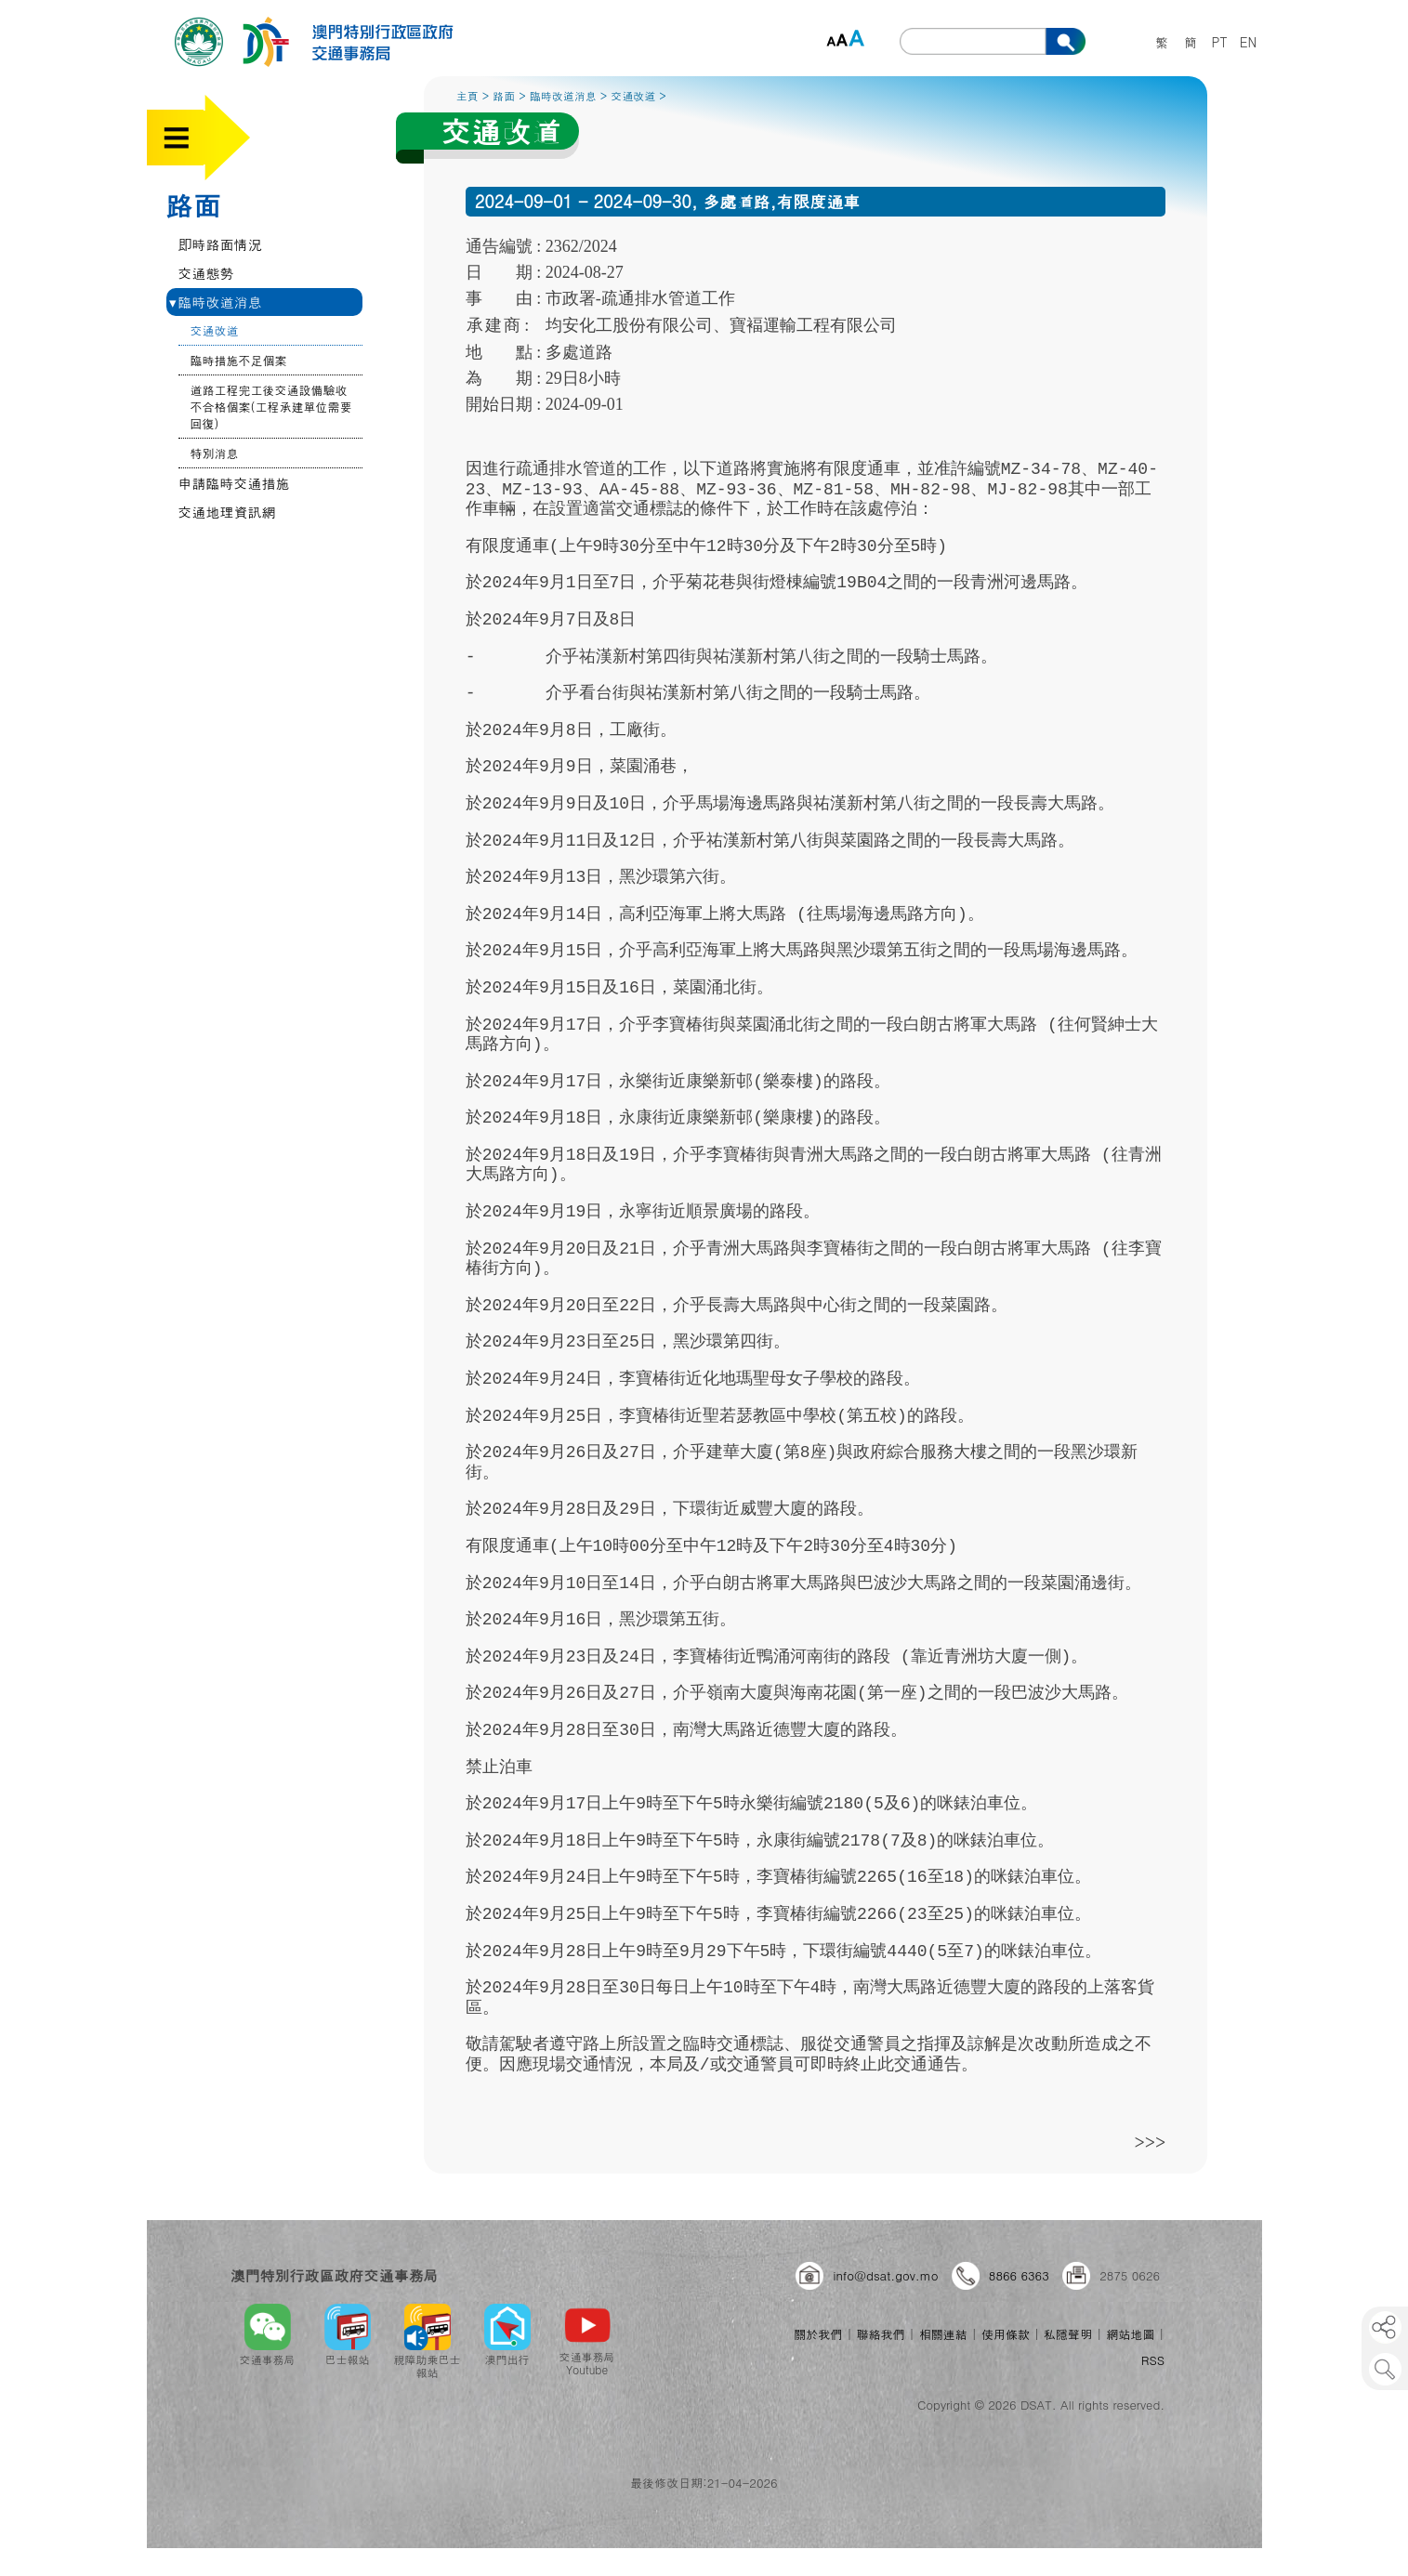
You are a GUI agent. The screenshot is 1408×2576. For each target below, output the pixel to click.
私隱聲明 (1068, 2334)
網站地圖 (1130, 2334)
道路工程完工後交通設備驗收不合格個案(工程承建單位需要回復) (271, 406)
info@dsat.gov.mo (885, 2275)
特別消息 (215, 453)
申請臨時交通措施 (234, 483)
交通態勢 (206, 273)
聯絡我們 (881, 2334)
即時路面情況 (220, 244)
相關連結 (943, 2334)
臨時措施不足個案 (239, 360)
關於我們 (818, 2334)
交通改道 (215, 330)
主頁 (467, 95)
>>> (1150, 2141)
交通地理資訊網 (227, 511)
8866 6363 (1019, 2275)
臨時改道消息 (215, 301)
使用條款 (1005, 2334)
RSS (1153, 2360)
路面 (193, 204)
